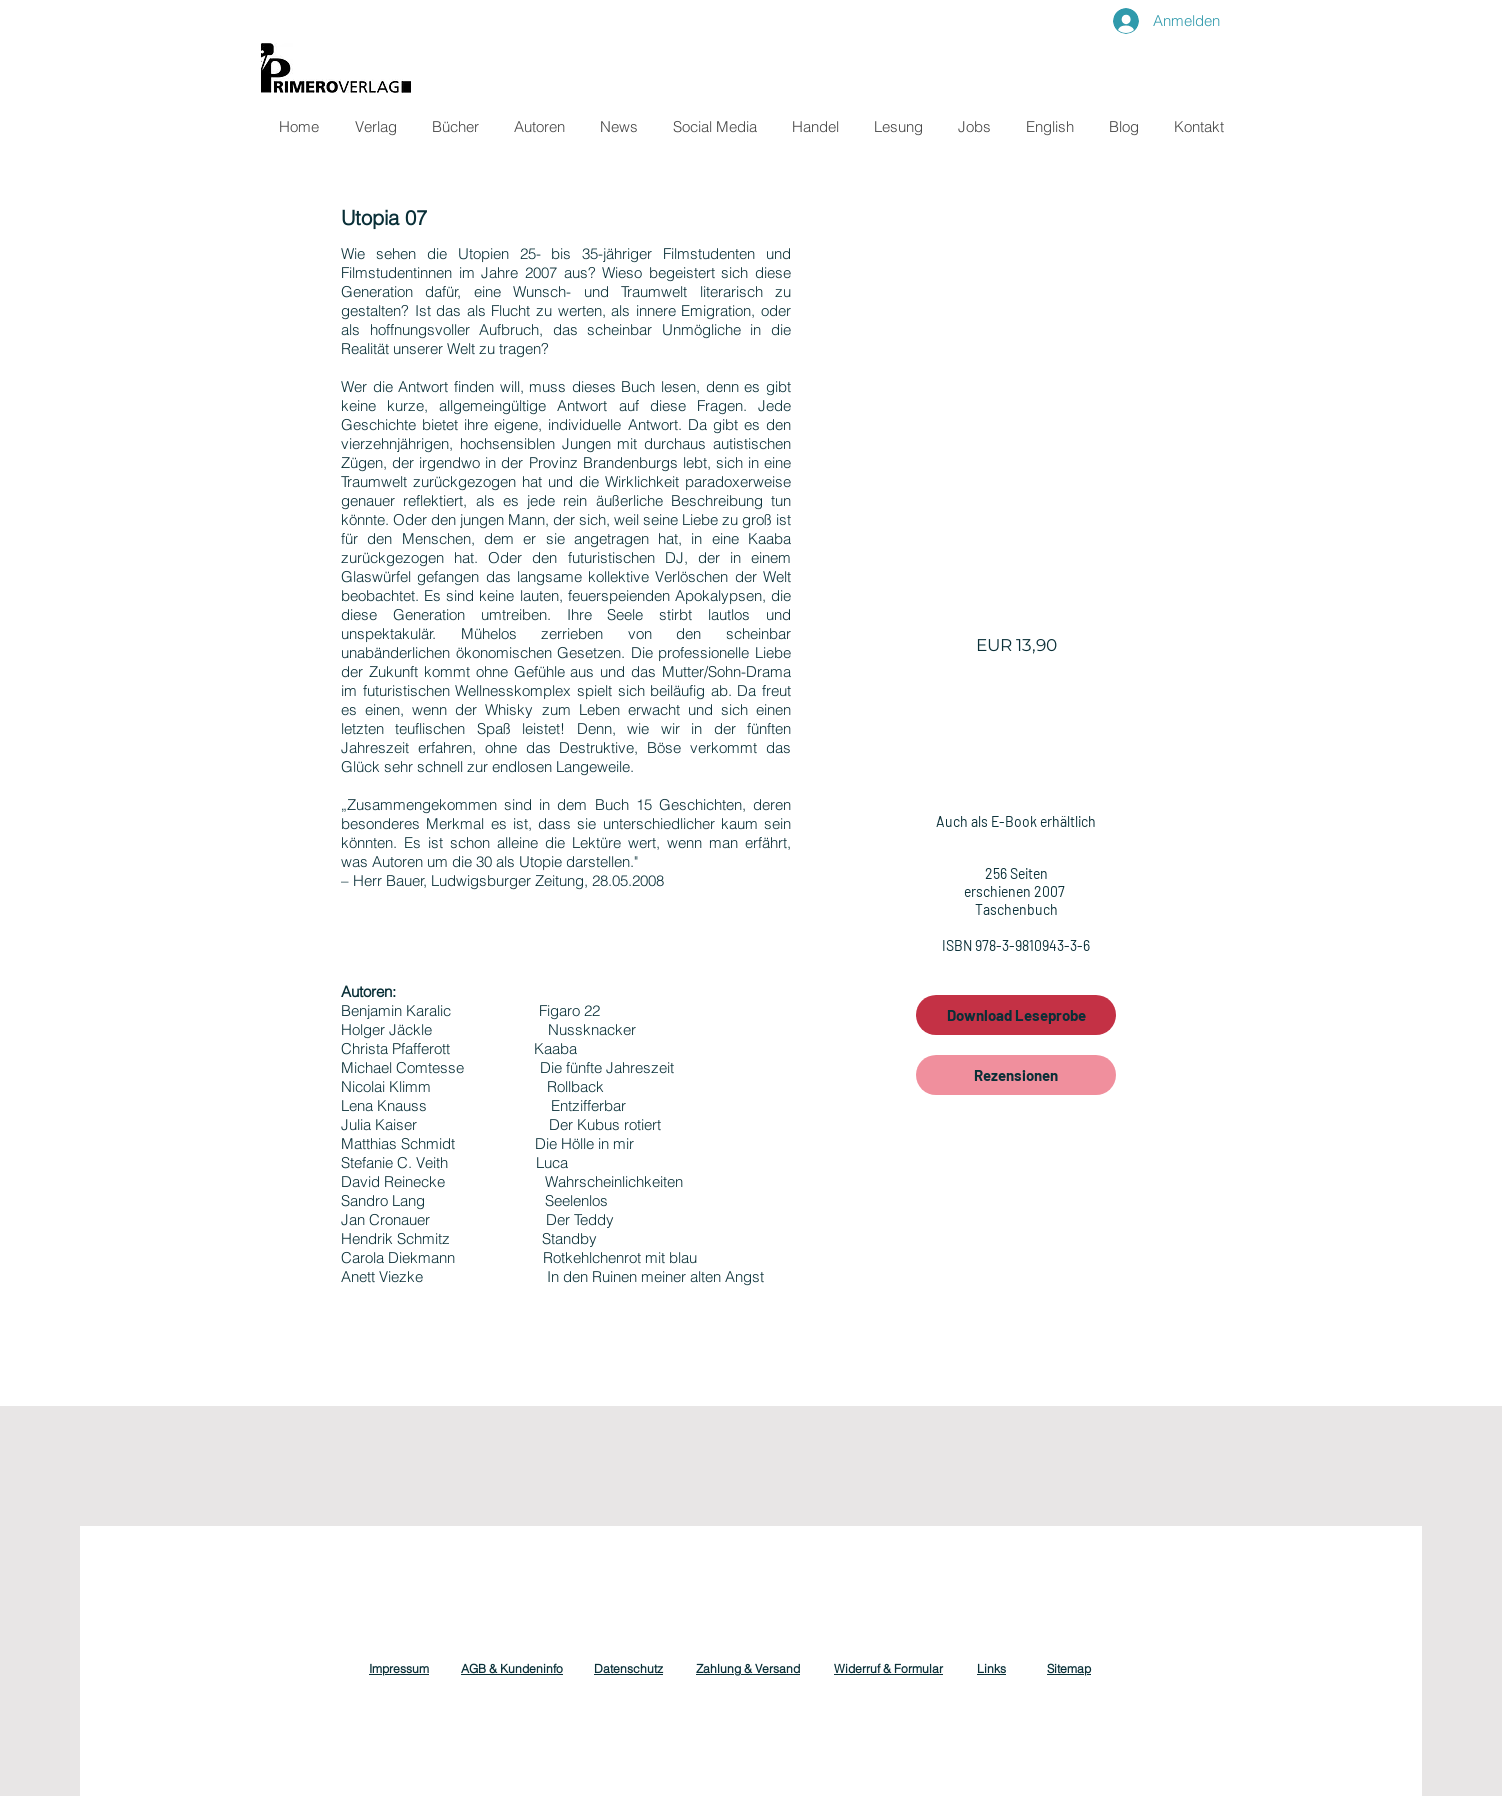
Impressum (399, 1668)
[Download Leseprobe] (1016, 1015)
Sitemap (1069, 1668)
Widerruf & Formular (888, 1668)
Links (991, 1668)
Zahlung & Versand (748, 1668)
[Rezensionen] (1016, 1075)
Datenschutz (628, 1668)
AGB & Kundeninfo (512, 1668)
